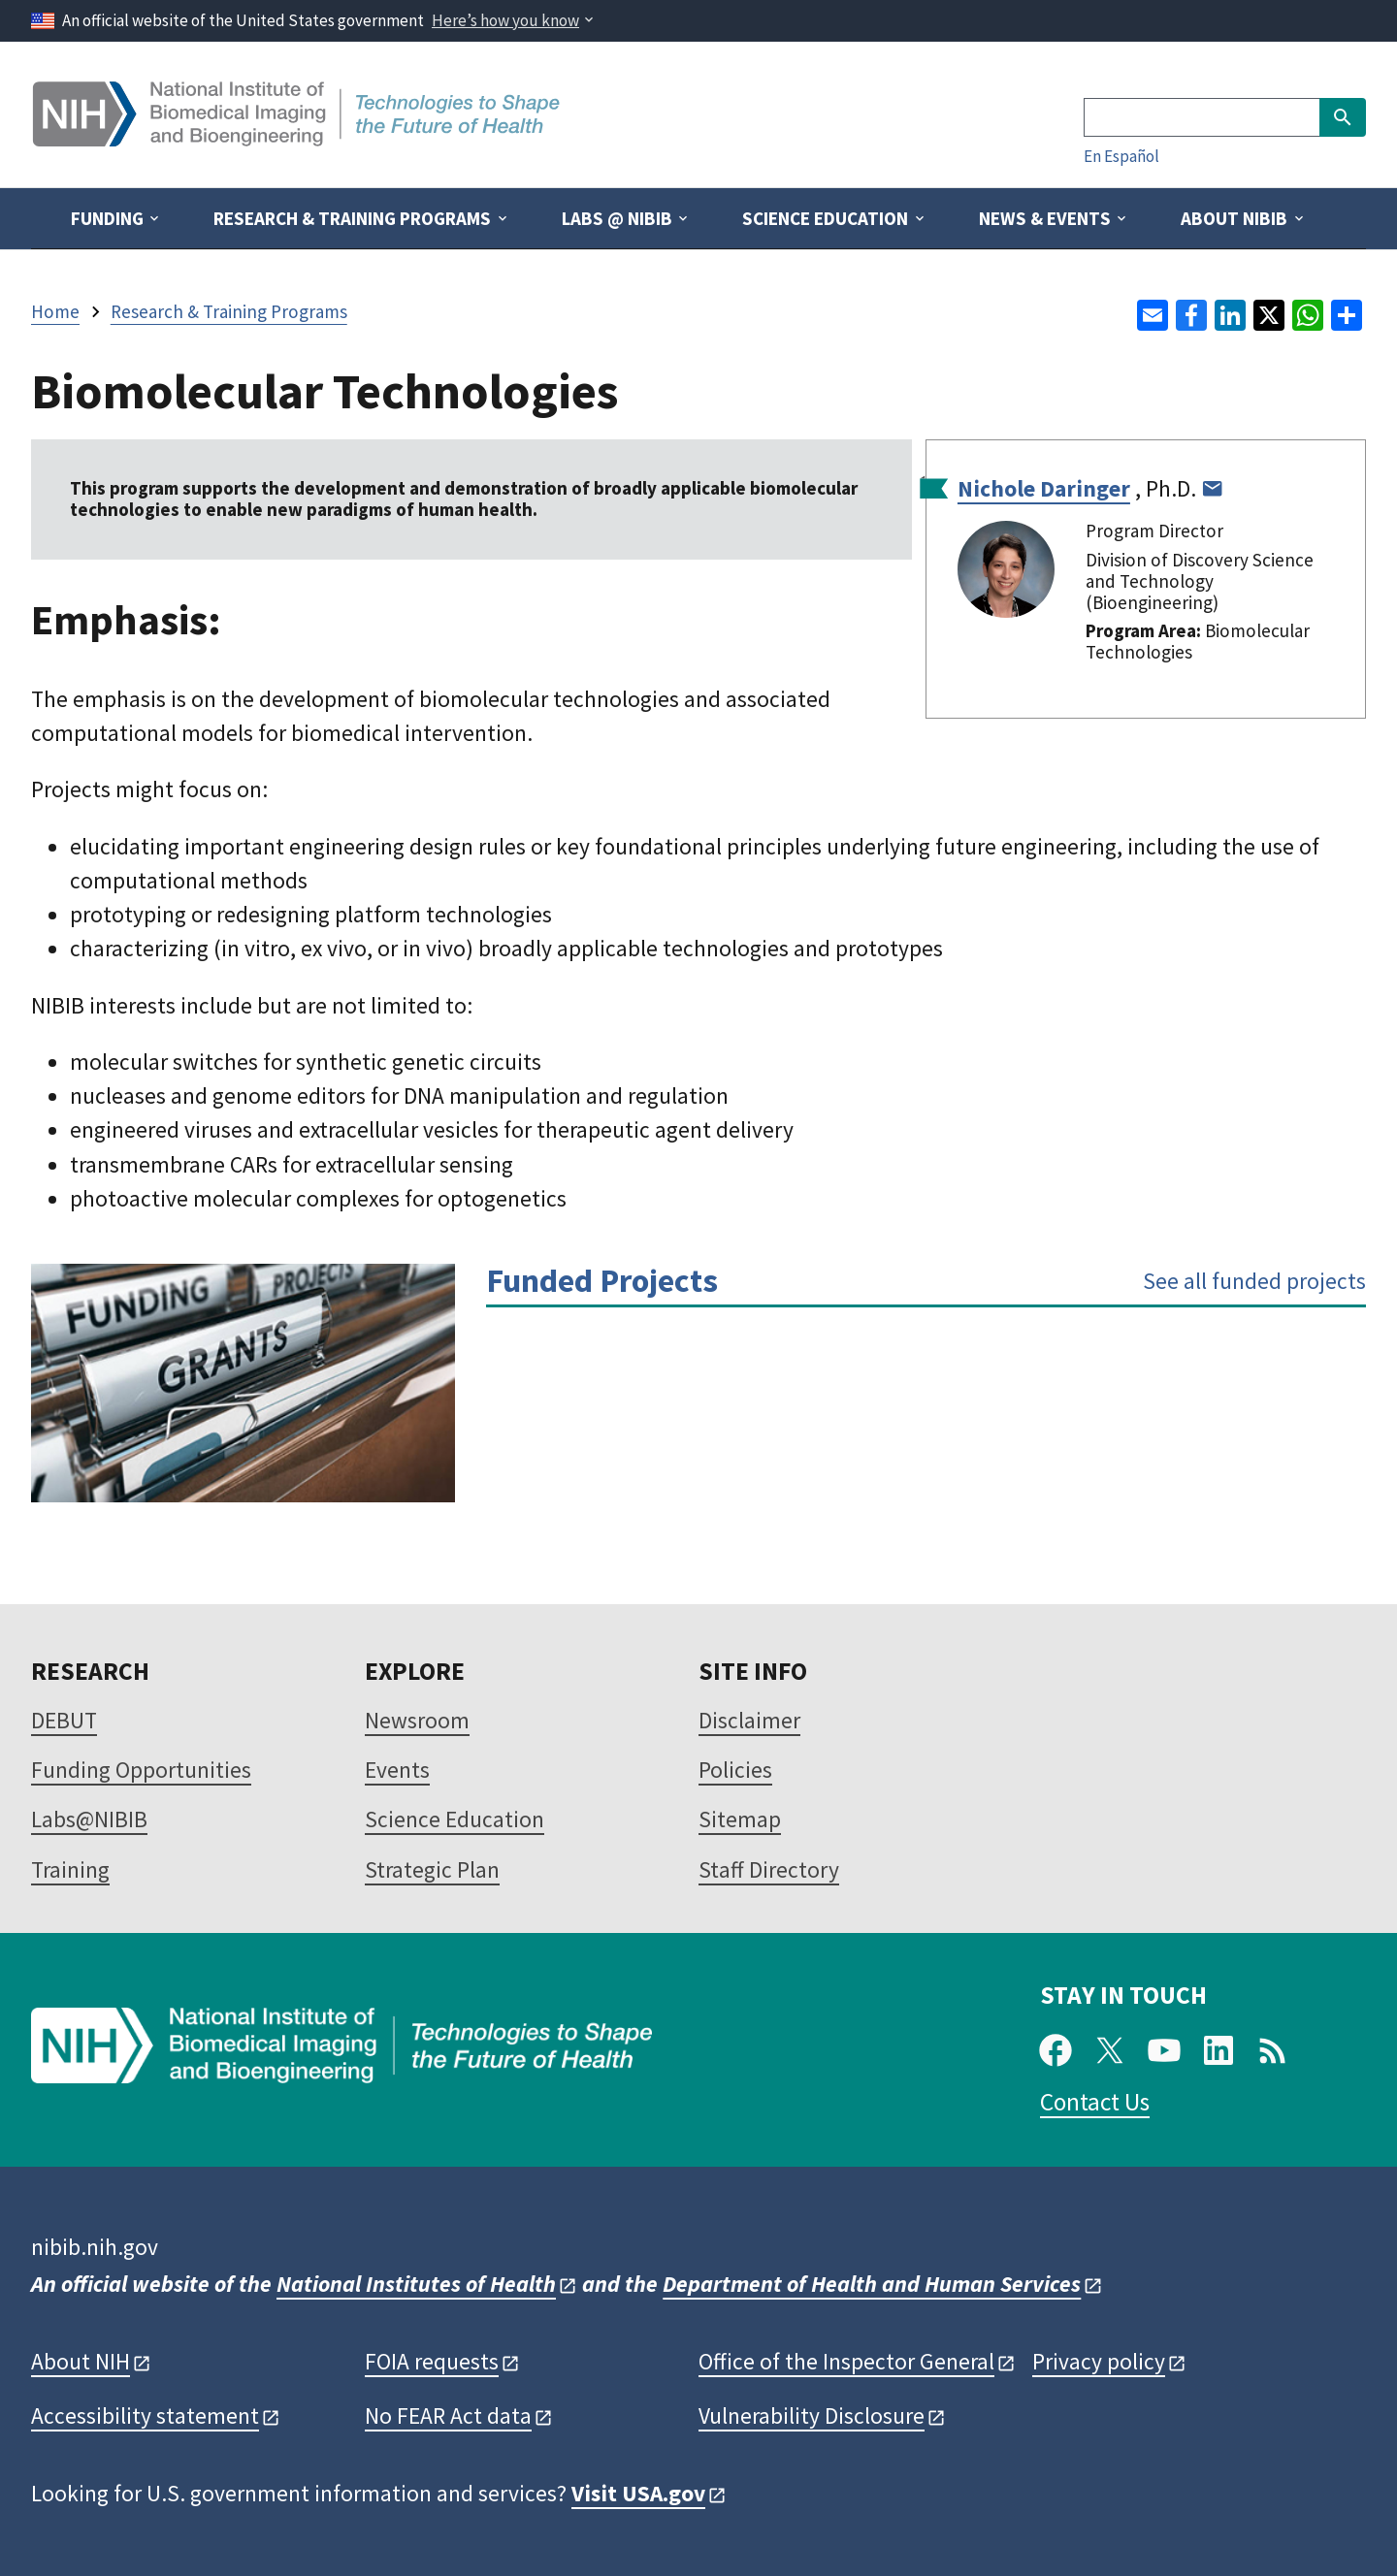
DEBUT (64, 1720)
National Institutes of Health (416, 2284)
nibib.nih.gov (94, 2247)
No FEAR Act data (448, 2415)
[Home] (298, 139)
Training (70, 1869)
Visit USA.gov (638, 2493)
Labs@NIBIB (89, 1819)
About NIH (80, 2361)
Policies (735, 1769)
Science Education (454, 1819)
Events (397, 1769)
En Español (1121, 156)
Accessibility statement (145, 2415)
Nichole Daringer (1044, 488)
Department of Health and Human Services (872, 2284)
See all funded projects (1254, 1281)
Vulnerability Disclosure (811, 2415)
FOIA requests (432, 2361)
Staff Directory (768, 1869)
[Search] (1201, 117)
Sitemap (739, 1819)
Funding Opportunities (141, 1769)
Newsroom (417, 1720)
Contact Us (1095, 2101)
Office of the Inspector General (846, 2361)
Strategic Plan (432, 1869)
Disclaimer (749, 1720)
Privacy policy (1098, 2361)
